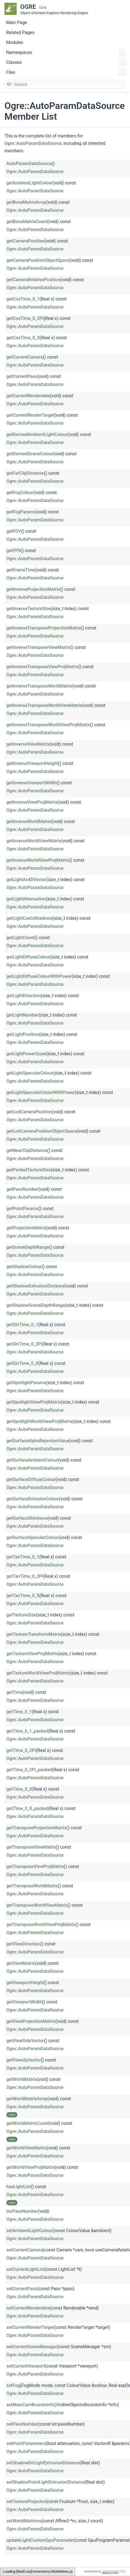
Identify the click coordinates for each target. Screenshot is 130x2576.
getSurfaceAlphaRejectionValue (37, 1440)
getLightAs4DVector (26, 879)
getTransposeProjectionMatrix (36, 1827)
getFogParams (20, 511)
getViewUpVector (23, 2060)
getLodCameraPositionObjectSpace (41, 1131)
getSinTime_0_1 (22, 1324)
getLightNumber (22, 1015)
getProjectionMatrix (26, 1227)
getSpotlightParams (26, 1382)
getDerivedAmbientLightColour (37, 434)
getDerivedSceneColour (29, 453)
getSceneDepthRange (27, 1247)
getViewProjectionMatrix (30, 2021)
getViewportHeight (25, 1982)
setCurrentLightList (25, 2269)
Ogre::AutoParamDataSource (33, 143)
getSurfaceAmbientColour (32, 1460)
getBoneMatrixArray (26, 202)
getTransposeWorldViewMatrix (36, 1905)
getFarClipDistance (25, 473)
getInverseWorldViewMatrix (33, 840)
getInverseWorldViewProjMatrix (37, 860)
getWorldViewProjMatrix (30, 2167)
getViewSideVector (25, 2040)
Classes (66, 62)
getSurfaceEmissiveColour (32, 1498)
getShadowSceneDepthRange (35, 1305)
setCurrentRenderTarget (30, 2327)
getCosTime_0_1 (23, 299)
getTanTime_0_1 (22, 1556)
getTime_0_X (19, 1789)
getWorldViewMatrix (26, 2148)
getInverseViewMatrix (28, 744)
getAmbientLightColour (29, 183)
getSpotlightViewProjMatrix (33, 1402)
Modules (14, 42)
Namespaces (66, 52)
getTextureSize (21, 1615)
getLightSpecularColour (29, 1073)
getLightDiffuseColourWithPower (39, 976)
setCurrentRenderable (28, 2308)
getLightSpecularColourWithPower (40, 1092)
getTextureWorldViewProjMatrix (38, 1673)
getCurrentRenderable (28, 395)
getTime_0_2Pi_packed (29, 1769)
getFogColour (19, 492)
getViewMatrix (20, 1963)
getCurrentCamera (24, 357)
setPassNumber (22, 2424)
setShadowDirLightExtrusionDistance (43, 2462)
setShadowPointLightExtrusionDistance (45, 2482)
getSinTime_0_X (22, 1363)
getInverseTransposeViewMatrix (38, 647)
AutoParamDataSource (29, 163)
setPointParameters (26, 2443)
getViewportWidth (24, 2002)
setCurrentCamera (24, 2250)
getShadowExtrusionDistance (35, 1286)
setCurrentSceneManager (31, 2346)
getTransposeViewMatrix (31, 1847)
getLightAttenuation (26, 899)
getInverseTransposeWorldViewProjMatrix (48, 724)
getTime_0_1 (19, 1711)
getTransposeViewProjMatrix (35, 1866)
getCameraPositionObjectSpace (38, 260)
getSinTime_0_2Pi (24, 1344)
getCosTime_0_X (23, 337)
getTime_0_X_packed (27, 1808)
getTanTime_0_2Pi (24, 1576)
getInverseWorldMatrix (29, 821)
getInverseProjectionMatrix (33, 589)
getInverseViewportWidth (31, 782)
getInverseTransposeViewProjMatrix (42, 666)
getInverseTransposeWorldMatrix (39, 686)
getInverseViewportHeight (32, 763)
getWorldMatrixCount (27, 2123)
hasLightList (18, 2186)
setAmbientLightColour (29, 2230)
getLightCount (20, 937)
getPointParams (22, 1208)
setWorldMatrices (24, 2520)
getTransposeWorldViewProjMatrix (40, 1924)
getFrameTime (20, 570)
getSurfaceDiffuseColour (30, 1479)
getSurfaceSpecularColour (32, 1537)
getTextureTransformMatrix (33, 1634)
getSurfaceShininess (26, 1518)
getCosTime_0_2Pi (25, 318)
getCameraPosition (25, 241)
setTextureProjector (26, 2501)
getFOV (13, 531)
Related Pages (20, 32)
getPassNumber (22, 1189)
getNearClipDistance (26, 1150)
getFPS (13, 550)
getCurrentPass (21, 376)
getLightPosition (22, 1034)
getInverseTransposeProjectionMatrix (43, 628)
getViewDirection (23, 1944)
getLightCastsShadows (29, 918)
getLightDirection (23, 995)
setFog (13, 2385)
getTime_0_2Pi (21, 1750)
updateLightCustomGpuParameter (40, 2540)
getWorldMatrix (21, 2079)
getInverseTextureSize (28, 608)
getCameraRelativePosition (33, 279)
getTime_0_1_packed (27, 1731)
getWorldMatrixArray (26, 2098)
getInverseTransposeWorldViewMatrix (44, 705)
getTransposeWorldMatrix (32, 1885)
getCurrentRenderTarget (30, 415)
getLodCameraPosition (29, 1111)
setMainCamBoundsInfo (30, 2404)
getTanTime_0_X (22, 1595)
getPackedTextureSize (28, 1169)
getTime (14, 1692)
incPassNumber (22, 2211)
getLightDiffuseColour (28, 957)
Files (66, 72)
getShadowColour (24, 1266)
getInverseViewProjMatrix (32, 802)
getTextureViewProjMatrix (32, 1653)
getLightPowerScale (26, 1053)
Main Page (16, 22)
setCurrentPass (21, 2288)
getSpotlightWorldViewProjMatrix (39, 1421)
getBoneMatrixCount (26, 221)
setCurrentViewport (25, 2366)
